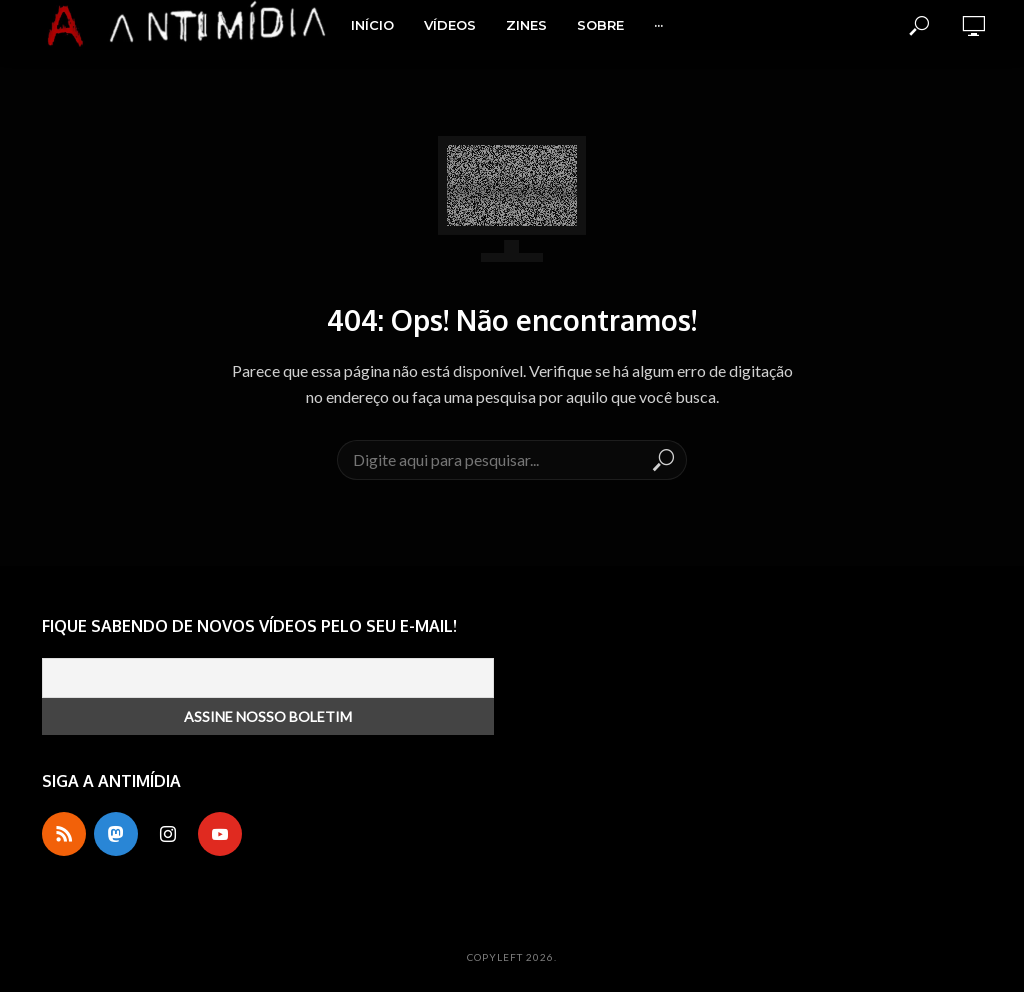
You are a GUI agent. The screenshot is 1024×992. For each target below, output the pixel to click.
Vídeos (450, 25)
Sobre (600, 25)
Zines (526, 25)
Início (372, 25)
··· (658, 25)
